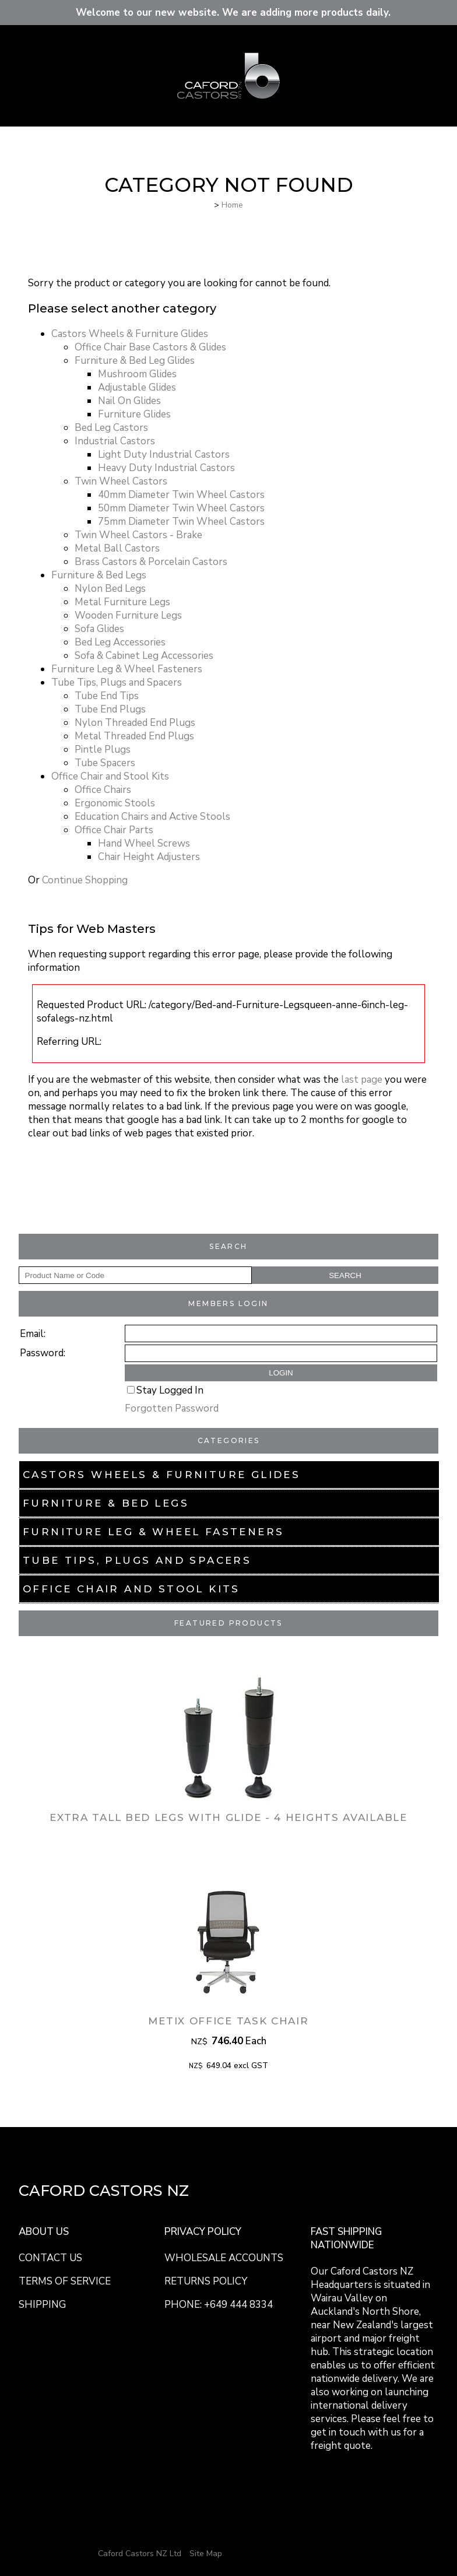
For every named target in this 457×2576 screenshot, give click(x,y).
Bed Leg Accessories (120, 642)
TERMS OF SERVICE (65, 2281)
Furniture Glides (134, 414)
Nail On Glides (129, 401)
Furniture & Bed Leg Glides (135, 360)
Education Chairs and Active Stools (152, 816)
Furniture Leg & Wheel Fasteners (153, 1532)
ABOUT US (44, 2231)
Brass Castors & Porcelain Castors (151, 561)
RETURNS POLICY (205, 2281)
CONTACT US (50, 2258)
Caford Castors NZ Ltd (139, 2553)
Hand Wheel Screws (144, 843)
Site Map (205, 2553)
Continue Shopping (85, 880)
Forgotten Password (172, 1408)
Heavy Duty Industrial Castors (166, 468)
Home (232, 204)
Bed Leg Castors (111, 427)
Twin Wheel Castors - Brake (138, 535)
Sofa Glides (99, 629)
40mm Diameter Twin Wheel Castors (181, 494)
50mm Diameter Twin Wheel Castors (181, 508)
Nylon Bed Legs (110, 588)
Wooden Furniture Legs (128, 615)
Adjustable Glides (137, 387)
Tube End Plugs (110, 709)
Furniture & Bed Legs (106, 1503)
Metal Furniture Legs (122, 602)
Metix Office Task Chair (228, 2021)
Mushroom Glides (137, 374)
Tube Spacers (105, 763)
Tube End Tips (107, 696)
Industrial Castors (115, 441)
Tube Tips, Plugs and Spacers (137, 1560)
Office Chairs (103, 789)
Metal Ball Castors (117, 548)
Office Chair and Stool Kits (131, 1589)
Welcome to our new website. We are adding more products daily (230, 12)
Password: (42, 1353)
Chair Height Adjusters (149, 857)
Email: (32, 1333)
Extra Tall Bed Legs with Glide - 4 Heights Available (228, 1817)
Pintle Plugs (103, 749)
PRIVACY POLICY (202, 2231)
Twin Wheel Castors (121, 481)
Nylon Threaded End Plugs (135, 722)
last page (361, 1079)
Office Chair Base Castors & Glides (150, 347)
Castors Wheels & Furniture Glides (161, 1474)
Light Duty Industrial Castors (164, 454)
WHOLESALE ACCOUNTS (223, 2258)
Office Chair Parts (114, 830)
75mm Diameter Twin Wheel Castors (181, 521)
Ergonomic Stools (115, 803)
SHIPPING (42, 2304)
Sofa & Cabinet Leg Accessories (144, 655)
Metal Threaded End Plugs (134, 736)
